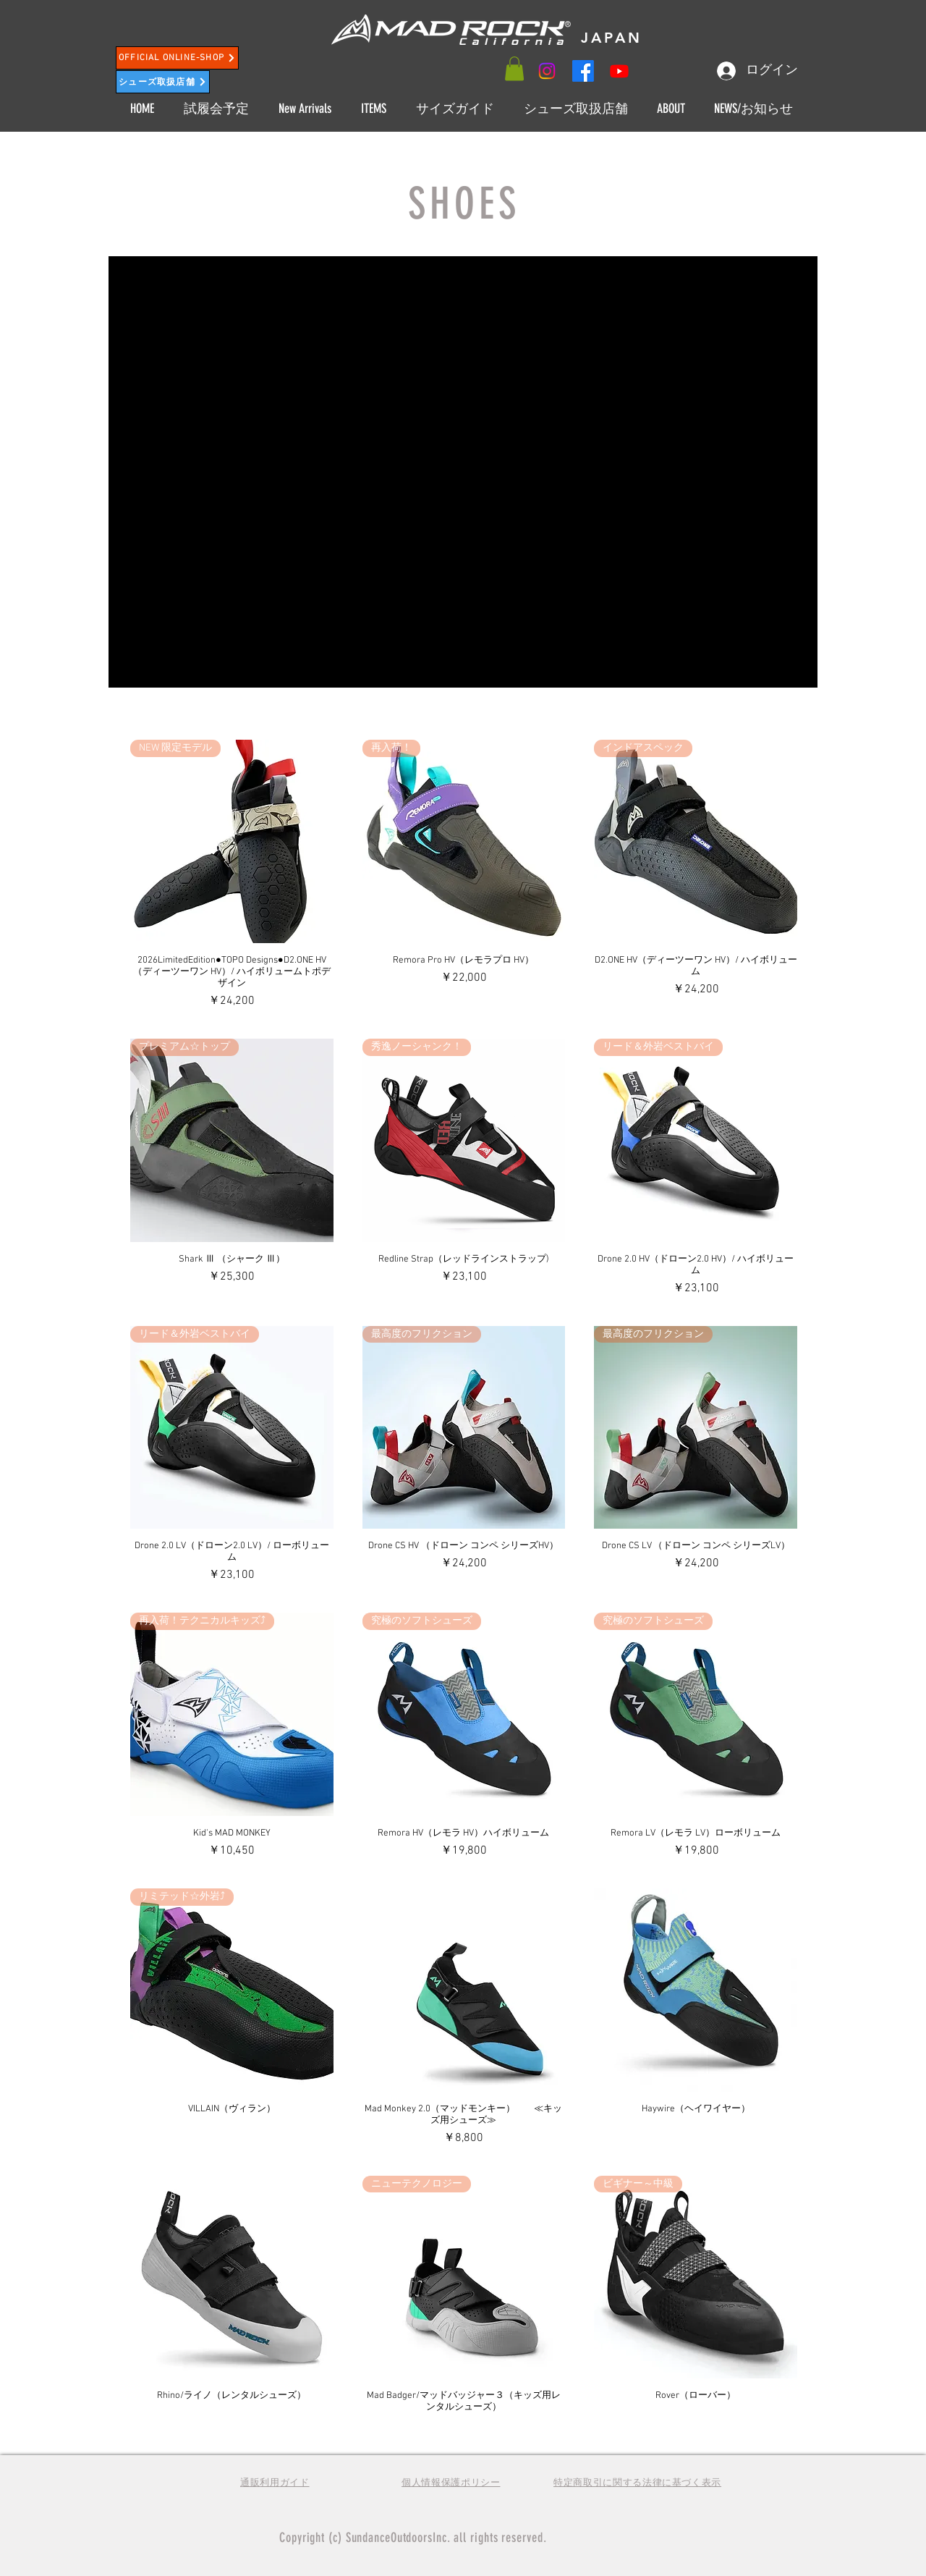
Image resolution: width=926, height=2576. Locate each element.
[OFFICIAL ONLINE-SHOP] (177, 57)
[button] (514, 68)
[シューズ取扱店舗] (163, 81)
